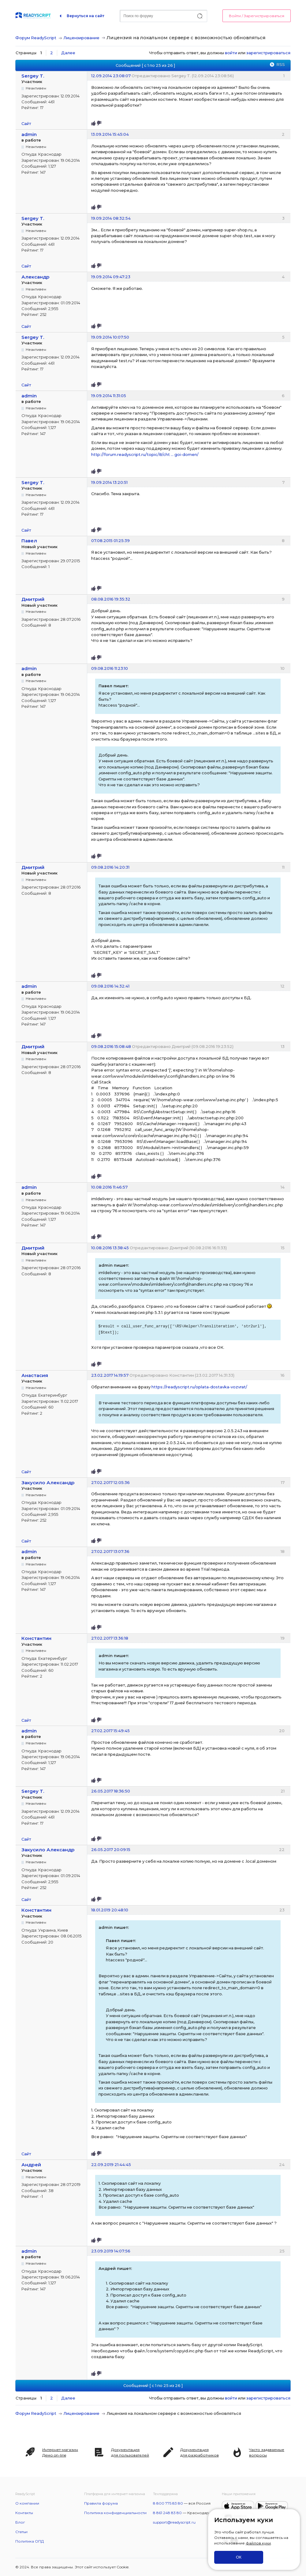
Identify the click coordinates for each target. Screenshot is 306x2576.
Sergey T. (32, 76)
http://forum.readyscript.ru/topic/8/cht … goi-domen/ (145, 454)
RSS (280, 64)
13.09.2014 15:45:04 (110, 134)
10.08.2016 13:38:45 (110, 1247)
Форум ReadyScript (35, 37)
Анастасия (34, 1375)
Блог (20, 2522)
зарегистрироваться (268, 52)
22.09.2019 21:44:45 (111, 2164)
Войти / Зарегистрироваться (256, 15)
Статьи (21, 2531)
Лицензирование (81, 37)
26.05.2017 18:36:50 (110, 1791)
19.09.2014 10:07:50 (110, 337)
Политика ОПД (29, 2541)
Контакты (24, 2512)
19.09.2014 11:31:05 (108, 395)
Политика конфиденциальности (115, 2512)
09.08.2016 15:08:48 (111, 1046)
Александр (35, 277)
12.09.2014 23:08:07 (111, 75)
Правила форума (101, 2503)
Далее (68, 52)
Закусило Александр (48, 1482)
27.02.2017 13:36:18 (109, 1638)
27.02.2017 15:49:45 (110, 1730)
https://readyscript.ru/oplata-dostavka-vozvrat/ (199, 1386)
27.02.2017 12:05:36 (110, 1482)
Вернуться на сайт (85, 15)
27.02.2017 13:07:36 (110, 1551)
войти (231, 52)
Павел (29, 541)
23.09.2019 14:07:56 (110, 2250)
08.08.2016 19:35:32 (110, 599)
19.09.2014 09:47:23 (110, 276)
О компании (27, 2503)
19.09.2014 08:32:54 (111, 218)
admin (29, 134)
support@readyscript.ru (174, 2522)
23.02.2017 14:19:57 (110, 1375)
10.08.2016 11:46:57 (109, 1187)
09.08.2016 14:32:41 (110, 986)
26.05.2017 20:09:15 (110, 1849)
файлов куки (258, 2543)
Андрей (31, 2165)
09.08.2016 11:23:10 (109, 668)
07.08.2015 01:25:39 (110, 540)
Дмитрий (32, 599)
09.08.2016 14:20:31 (110, 867)
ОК (238, 2557)
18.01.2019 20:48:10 (109, 1909)
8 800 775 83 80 (168, 2503)
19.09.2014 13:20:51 (109, 482)
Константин (36, 1638)
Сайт (26, 123)
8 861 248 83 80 (167, 2512)
